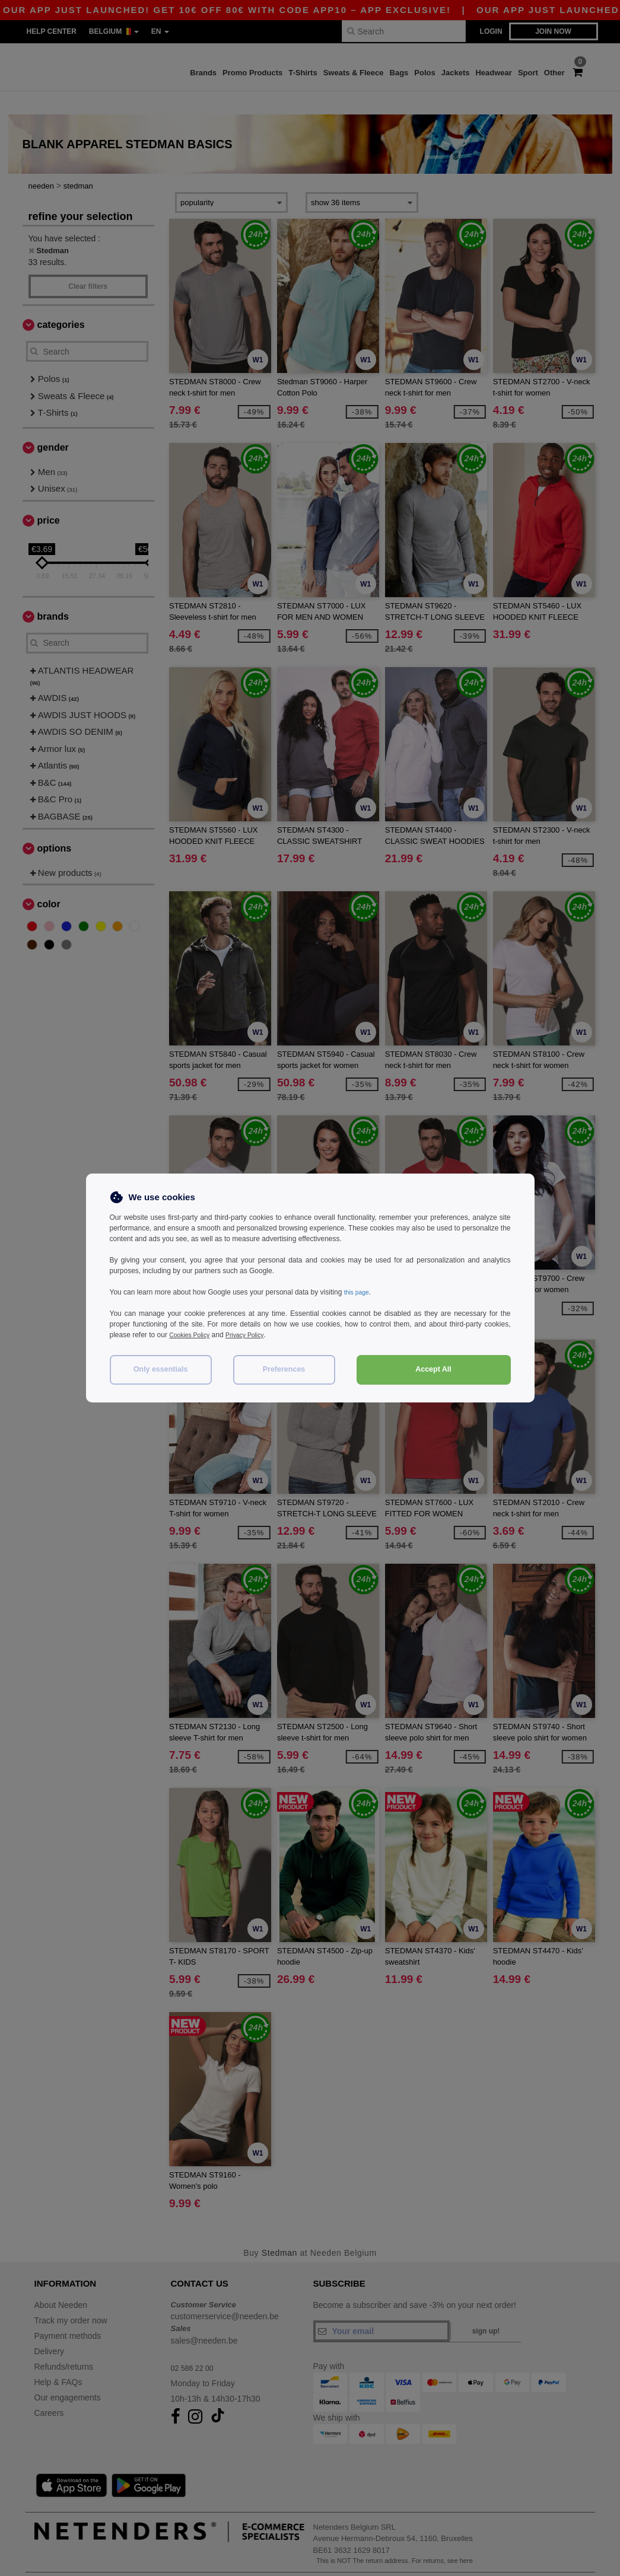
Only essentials (160, 1369)
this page (358, 1292)
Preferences (284, 1369)
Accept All (433, 1369)
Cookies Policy (192, 1335)
